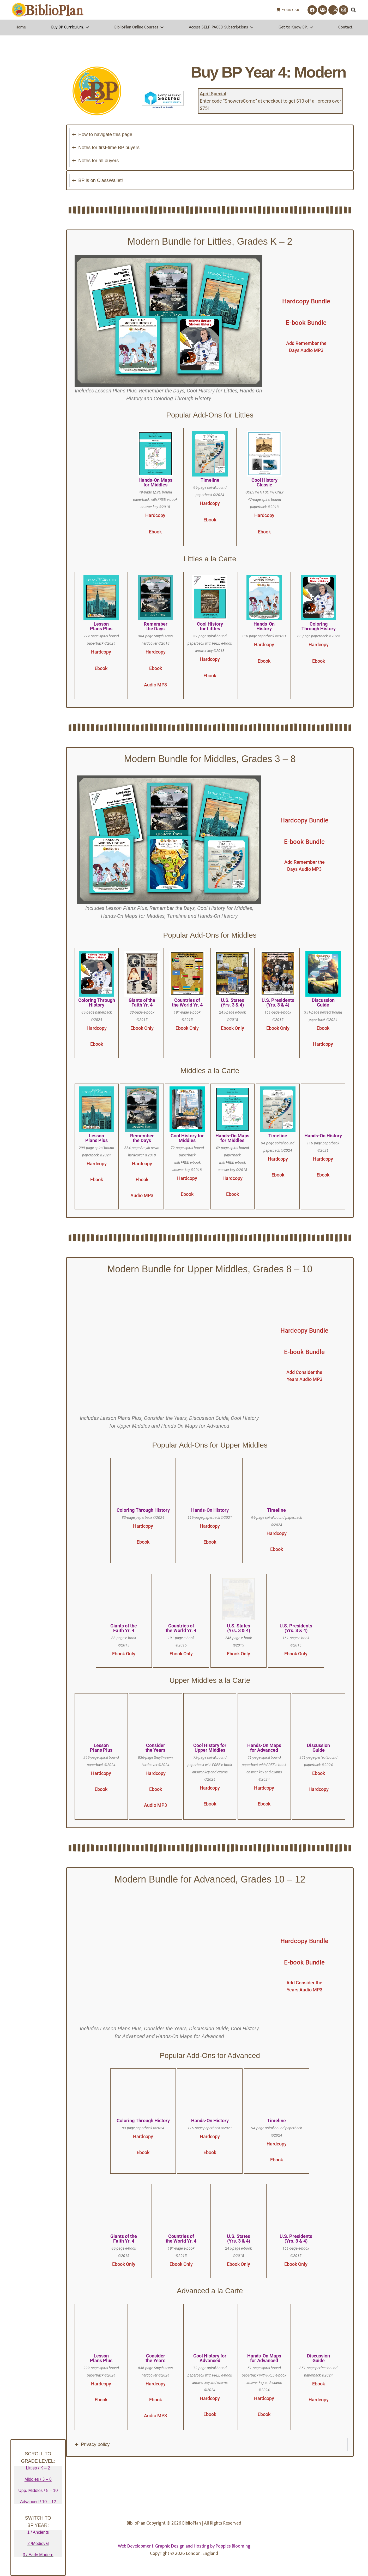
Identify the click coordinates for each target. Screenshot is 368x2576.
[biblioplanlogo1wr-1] (47, 10)
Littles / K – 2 (38, 2468)
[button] (353, 9)
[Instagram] (343, 10)
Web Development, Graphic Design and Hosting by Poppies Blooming (184, 2546)
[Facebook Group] (322, 10)
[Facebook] (312, 10)
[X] (333, 10)
